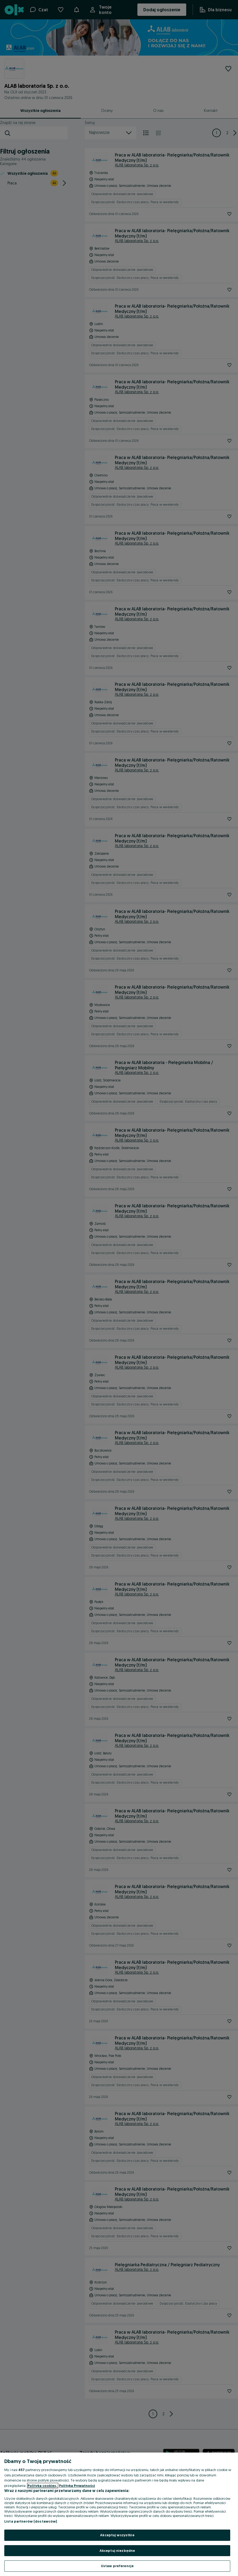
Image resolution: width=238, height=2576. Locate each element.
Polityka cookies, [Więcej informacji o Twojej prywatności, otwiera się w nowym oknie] (43, 2485)
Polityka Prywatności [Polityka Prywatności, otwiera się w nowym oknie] (77, 2485)
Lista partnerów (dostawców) (30, 2521)
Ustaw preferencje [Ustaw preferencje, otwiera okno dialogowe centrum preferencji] (117, 2566)
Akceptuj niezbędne (117, 2550)
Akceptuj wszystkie (117, 2535)
